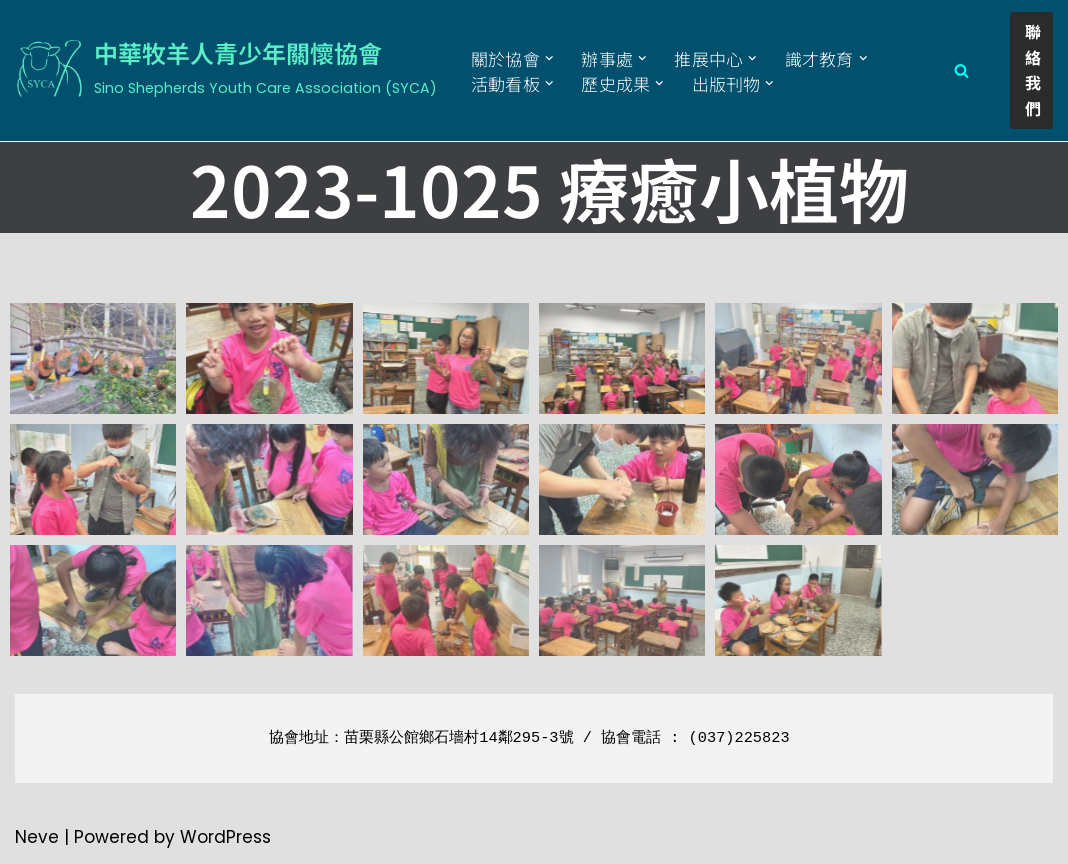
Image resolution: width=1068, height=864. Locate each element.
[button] (549, 58)
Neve (37, 837)
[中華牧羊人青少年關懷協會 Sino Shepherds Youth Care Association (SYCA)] (226, 68)
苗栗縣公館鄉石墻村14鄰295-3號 (458, 738)
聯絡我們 (1033, 69)
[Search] (961, 70)
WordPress (225, 837)
